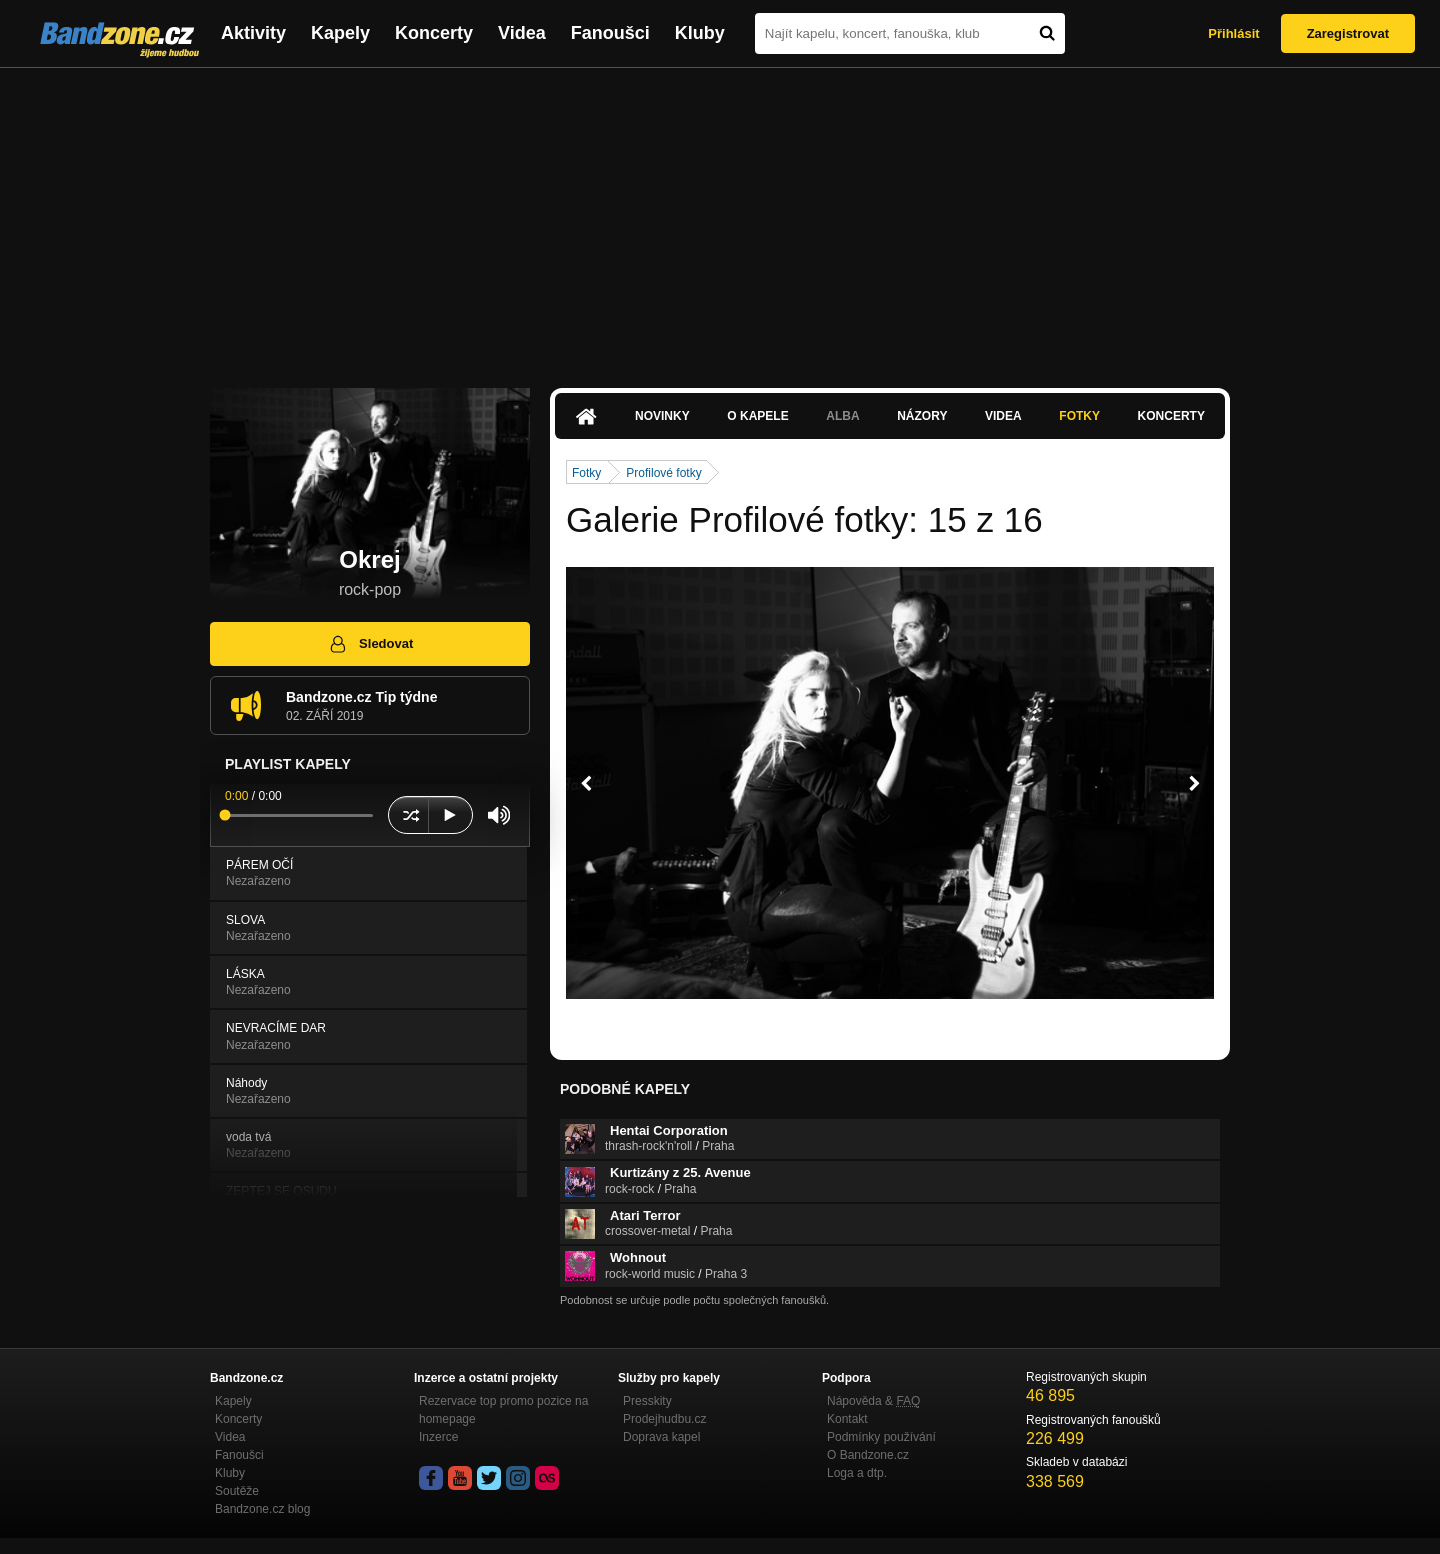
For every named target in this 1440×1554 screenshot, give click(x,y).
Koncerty (434, 33)
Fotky (1079, 416)
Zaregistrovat (1348, 33)
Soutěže (237, 1491)
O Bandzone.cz (868, 1455)
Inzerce (438, 1437)
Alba (842, 416)
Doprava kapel (661, 1437)
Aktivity (253, 33)
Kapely (340, 33)
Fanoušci (610, 33)
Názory (922, 416)
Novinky (662, 416)
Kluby (700, 33)
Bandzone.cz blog (262, 1509)
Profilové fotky (663, 473)
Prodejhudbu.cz (664, 1419)
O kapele (757, 416)
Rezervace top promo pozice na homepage (503, 1410)
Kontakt (847, 1419)
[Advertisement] (720, 218)
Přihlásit (1233, 33)
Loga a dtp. (857, 1473)
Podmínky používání (881, 1437)
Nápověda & (873, 1401)
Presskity (647, 1401)
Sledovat (370, 644)
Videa (522, 33)
